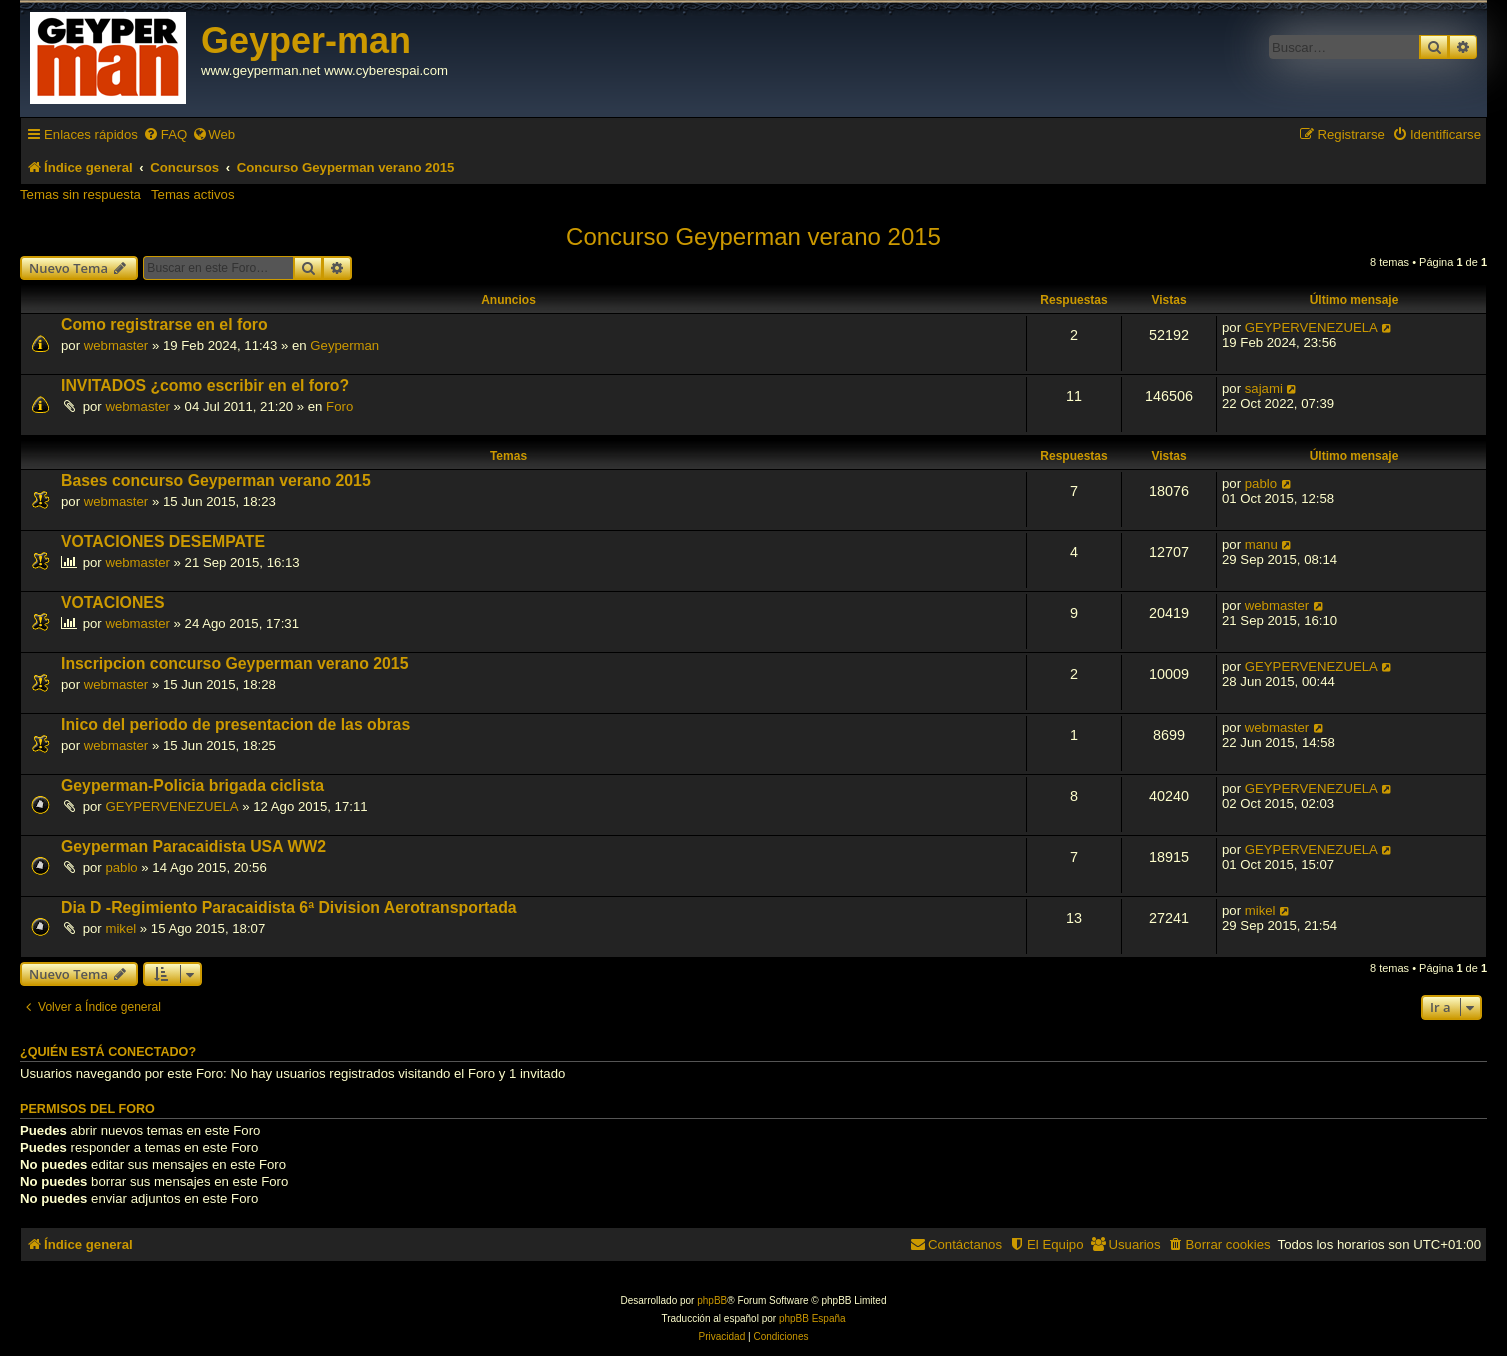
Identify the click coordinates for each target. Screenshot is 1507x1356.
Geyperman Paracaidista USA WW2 (193, 846)
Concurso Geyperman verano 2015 (753, 236)
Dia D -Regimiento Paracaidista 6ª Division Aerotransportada (289, 907)
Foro (339, 406)
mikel (120, 928)
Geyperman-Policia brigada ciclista (192, 785)
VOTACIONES (112, 602)
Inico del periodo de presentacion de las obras (235, 724)
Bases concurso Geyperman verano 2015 (216, 480)
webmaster (116, 345)
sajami (1264, 388)
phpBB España (812, 1318)
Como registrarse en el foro (164, 324)
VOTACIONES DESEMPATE (163, 541)
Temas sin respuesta (80, 194)
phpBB (712, 1300)
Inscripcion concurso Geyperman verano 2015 (234, 663)
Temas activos (193, 194)
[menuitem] (165, 134)
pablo (1261, 483)
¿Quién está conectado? (108, 1052)
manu (1261, 544)
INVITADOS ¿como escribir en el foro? (205, 385)
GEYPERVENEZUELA (1311, 327)
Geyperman (344, 345)
